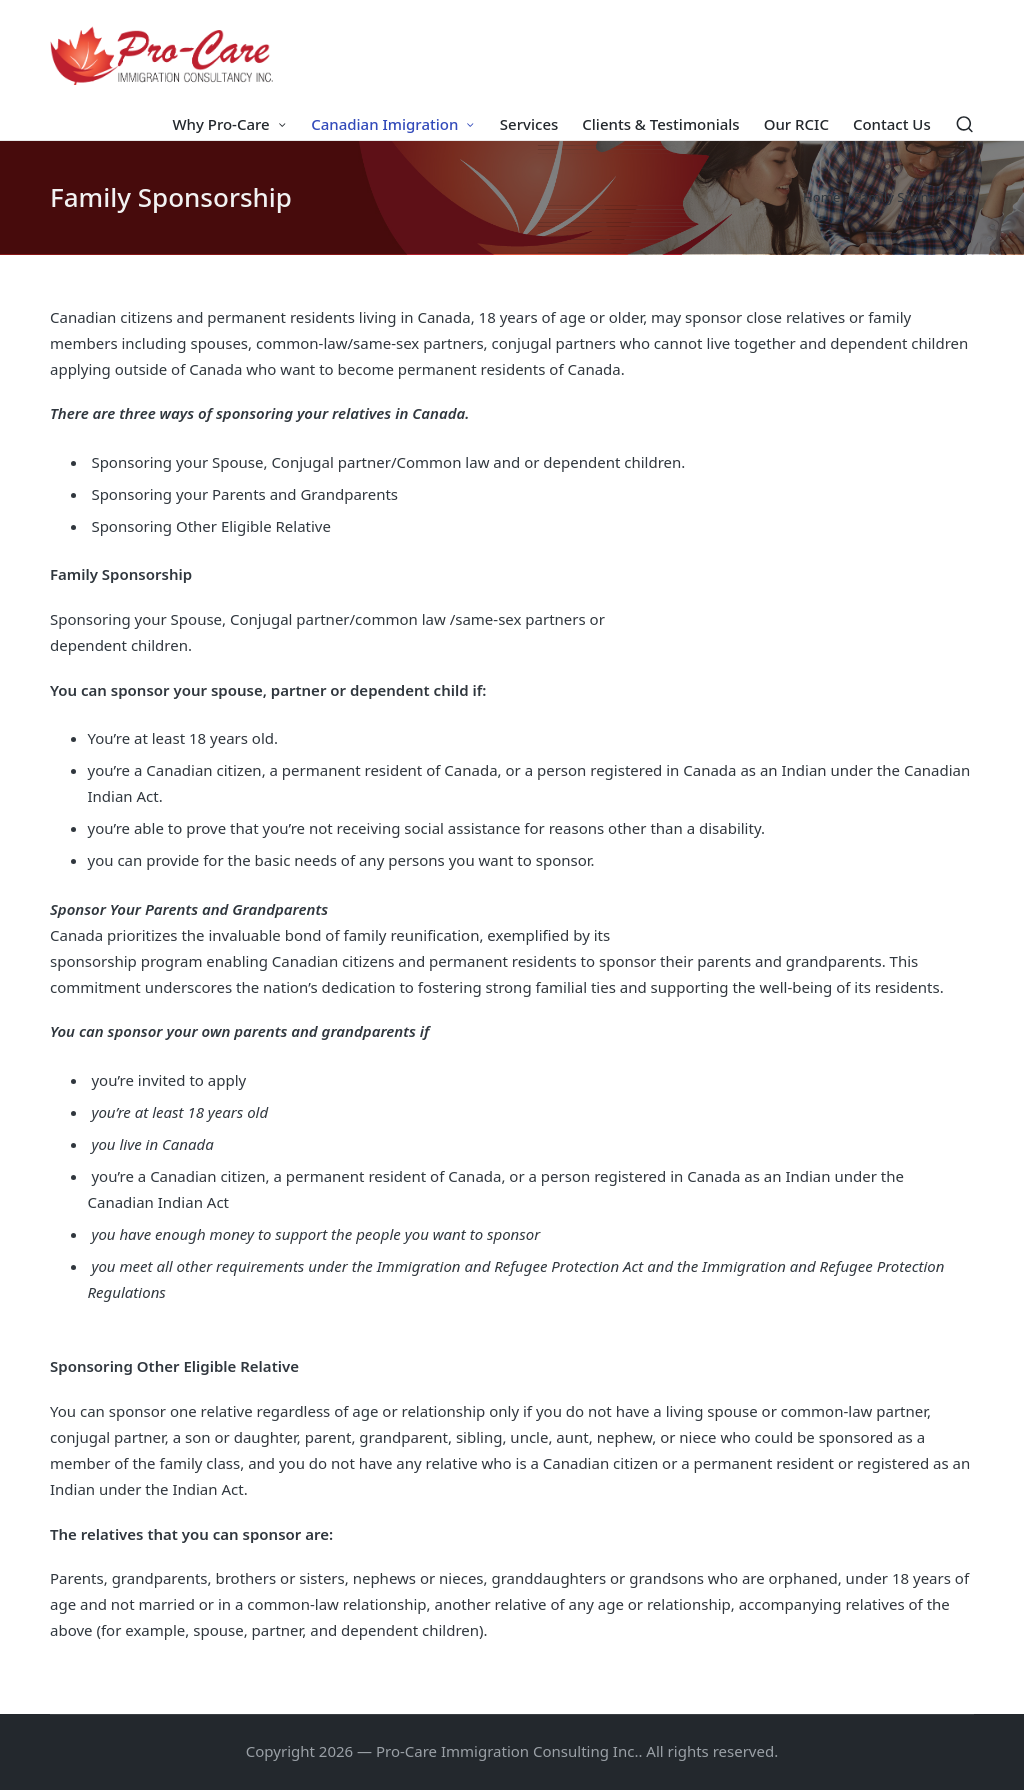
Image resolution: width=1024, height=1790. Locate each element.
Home (821, 197)
